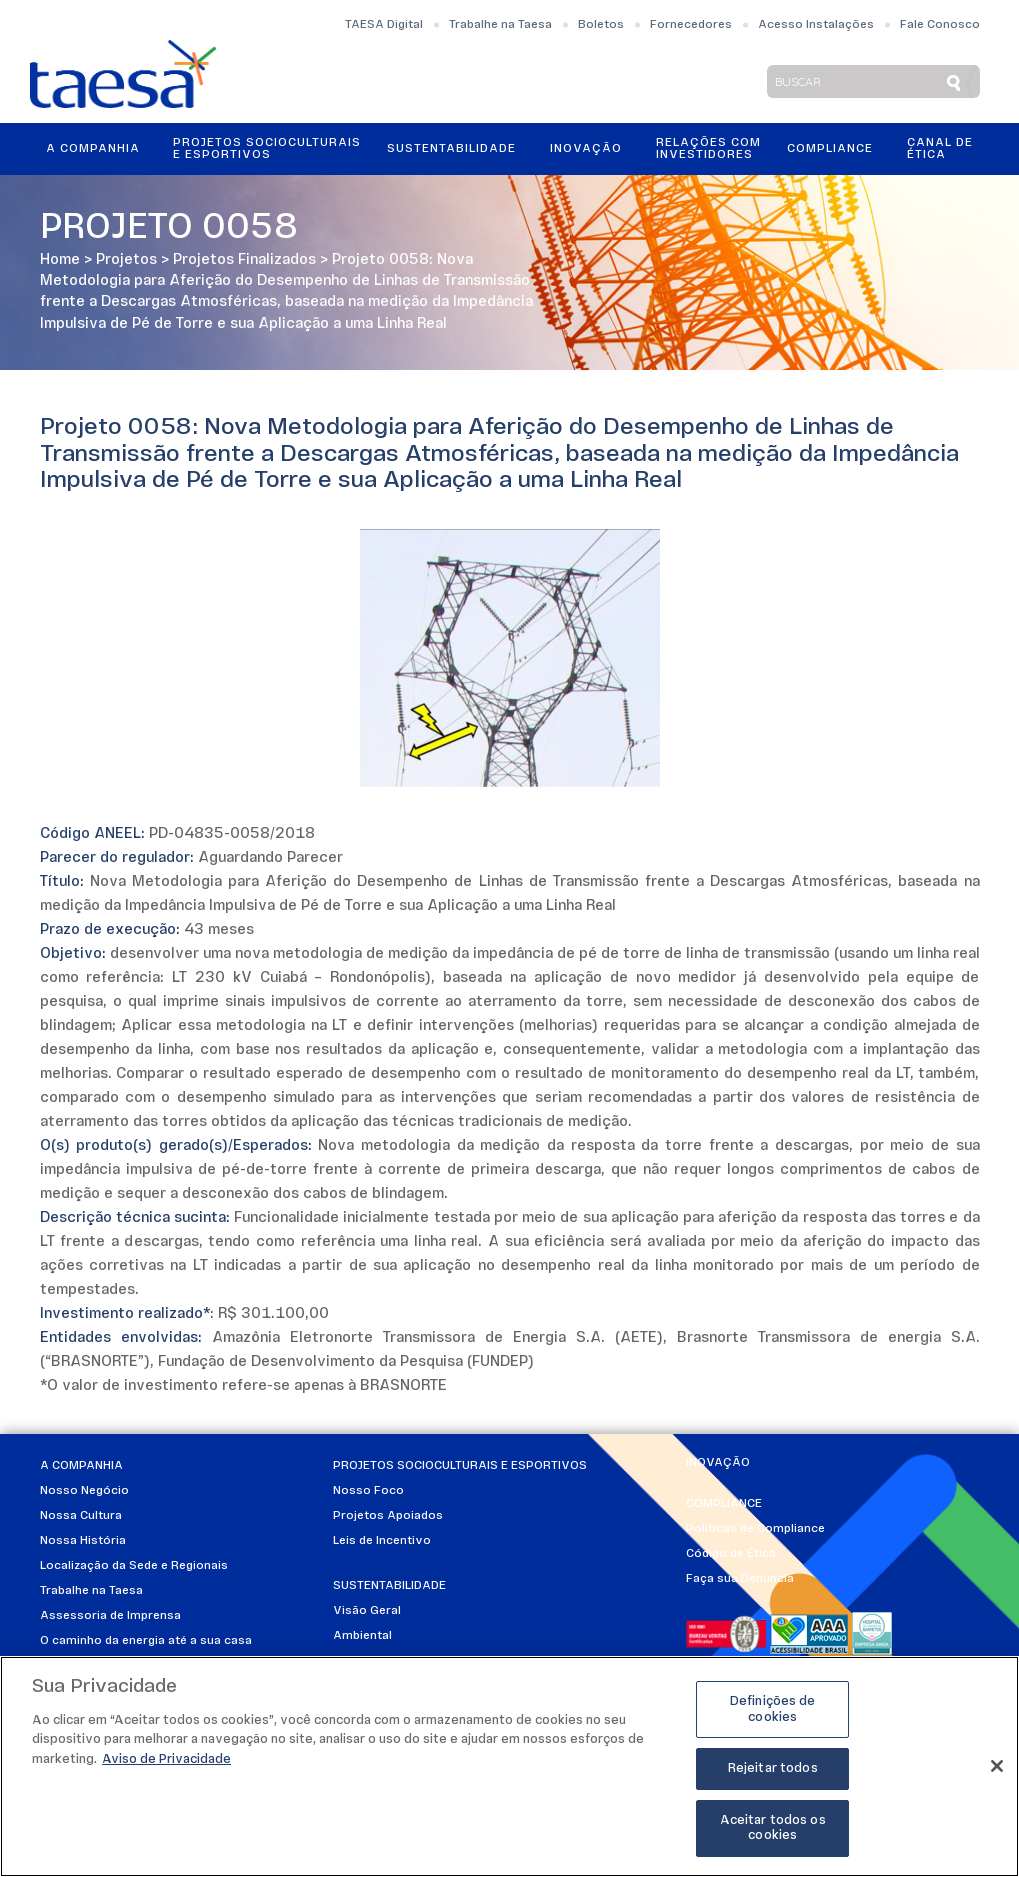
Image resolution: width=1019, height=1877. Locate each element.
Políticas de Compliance (755, 1529)
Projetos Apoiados (388, 1516)
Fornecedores (691, 25)
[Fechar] (997, 1773)
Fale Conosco (940, 25)
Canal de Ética (940, 149)
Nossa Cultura (81, 1516)
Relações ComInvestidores (708, 149)
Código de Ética (731, 1554)
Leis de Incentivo (382, 1541)
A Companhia (93, 149)
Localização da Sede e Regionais (134, 1566)
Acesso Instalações (816, 25)
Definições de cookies (773, 1715)
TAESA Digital (384, 25)
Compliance (830, 149)
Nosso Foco (368, 1491)
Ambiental (362, 1636)
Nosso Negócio (84, 1491)
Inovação (586, 149)
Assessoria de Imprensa (110, 1616)
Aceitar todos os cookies (773, 1834)
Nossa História (83, 1541)
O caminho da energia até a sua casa (146, 1641)
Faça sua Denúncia (740, 1579)
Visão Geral (367, 1611)
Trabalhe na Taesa (500, 25)
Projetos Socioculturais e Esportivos (267, 149)
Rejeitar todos (773, 1774)
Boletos (601, 25)
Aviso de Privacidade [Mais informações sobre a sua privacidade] (166, 1765)
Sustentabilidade (451, 149)
